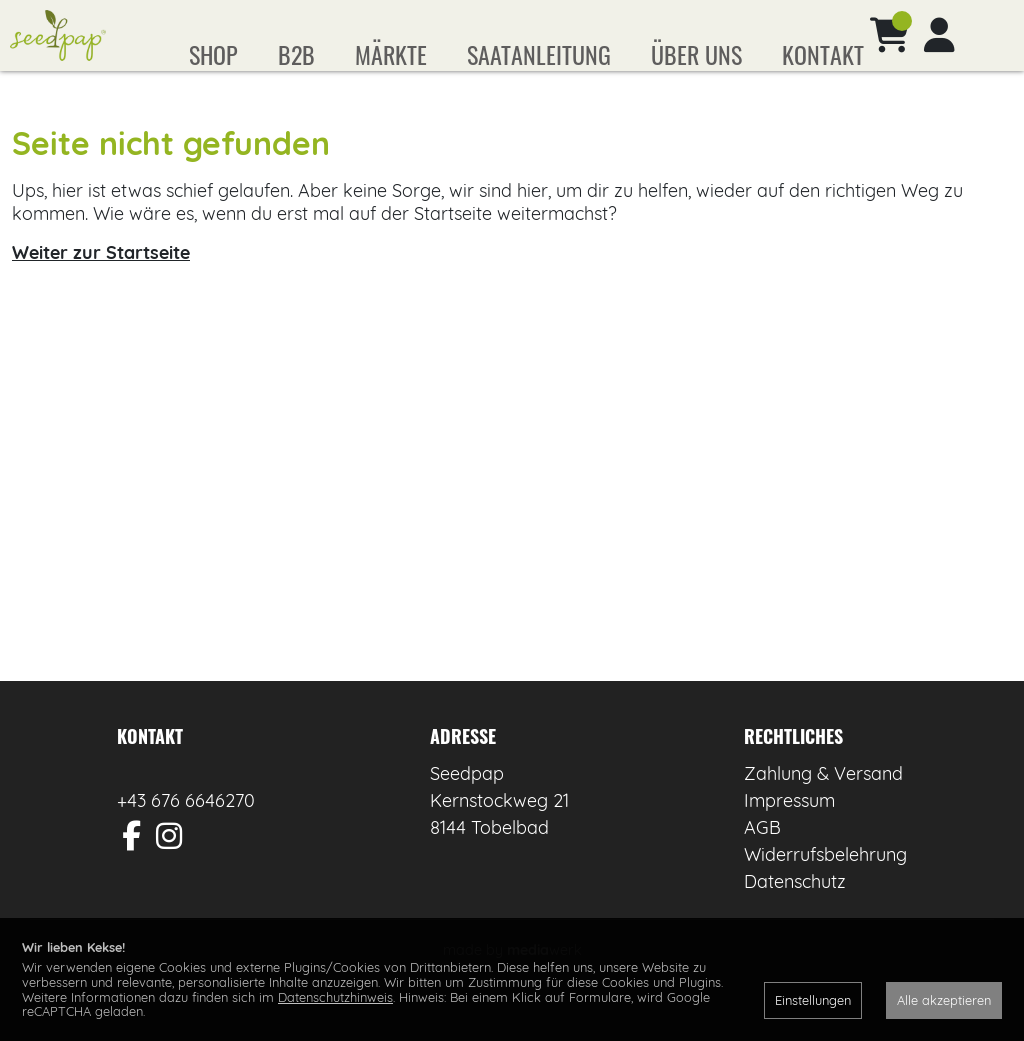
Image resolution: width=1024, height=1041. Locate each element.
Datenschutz (795, 910)
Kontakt (823, 54)
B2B (296, 54)
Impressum (789, 829)
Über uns (696, 54)
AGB (762, 856)
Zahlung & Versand (823, 802)
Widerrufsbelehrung (825, 883)
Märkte (391, 54)
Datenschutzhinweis (335, 997)
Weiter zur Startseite (101, 281)
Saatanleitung (539, 54)
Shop (213, 54)
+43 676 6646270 (186, 829)
